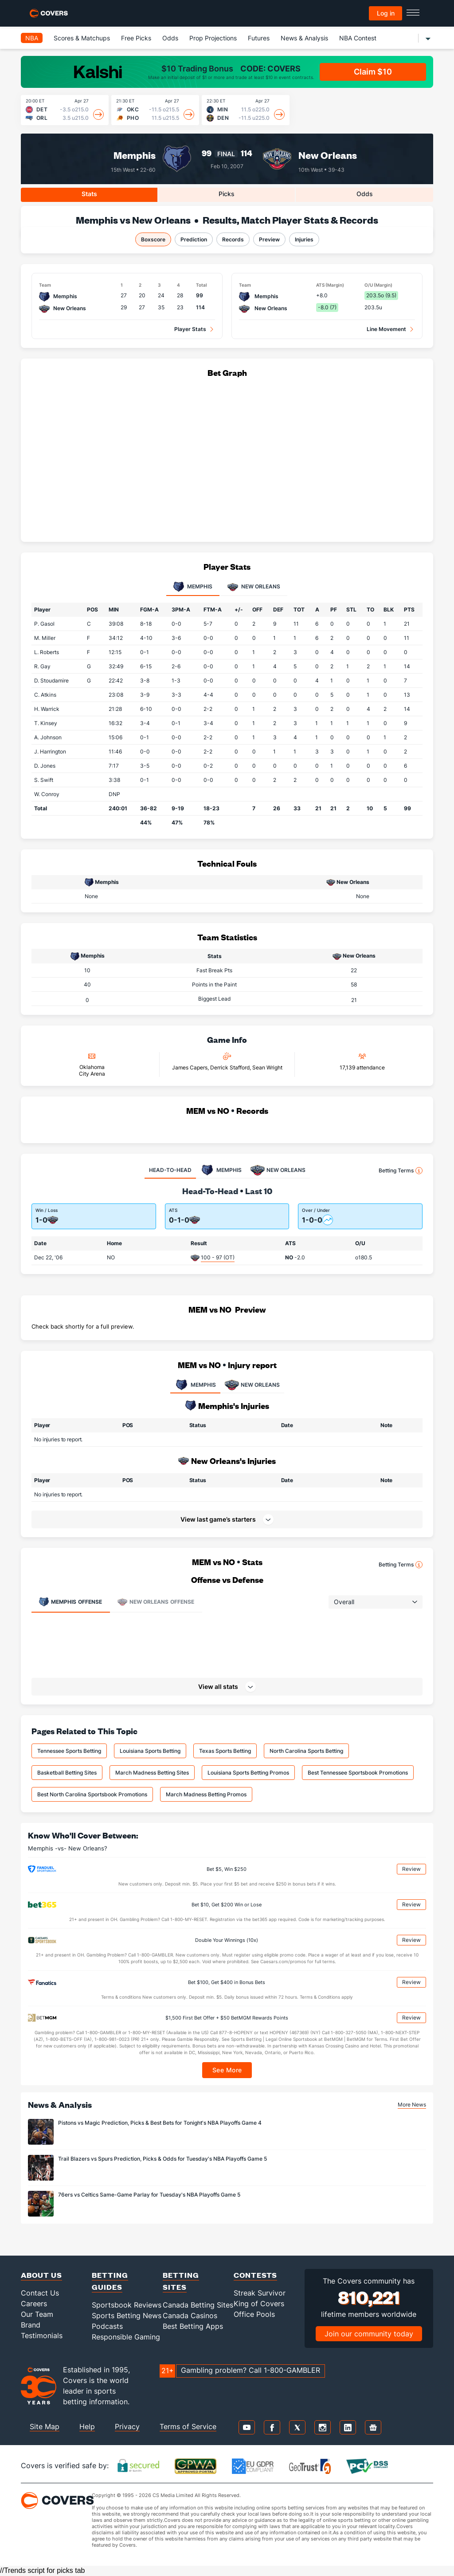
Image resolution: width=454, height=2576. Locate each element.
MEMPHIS (195, 1385)
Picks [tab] (227, 193)
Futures (259, 38)
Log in (386, 13)
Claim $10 (373, 71)
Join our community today (369, 2333)
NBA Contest (357, 38)
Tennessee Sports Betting (69, 1751)
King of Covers (259, 2303)
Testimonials (42, 2335)
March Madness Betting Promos (206, 1794)
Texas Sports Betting (225, 1751)
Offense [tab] (70, 1602)
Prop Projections (213, 38)
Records (233, 239)
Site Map (44, 2426)
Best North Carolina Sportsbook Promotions (92, 1794)
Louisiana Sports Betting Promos (248, 1772)
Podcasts (107, 2326)
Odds (170, 38)
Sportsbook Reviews (126, 2304)
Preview (269, 239)
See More (227, 2070)
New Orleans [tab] (253, 587)
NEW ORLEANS (252, 1385)
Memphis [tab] (192, 587)
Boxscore (153, 239)
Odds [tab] (364, 193)
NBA (31, 38)
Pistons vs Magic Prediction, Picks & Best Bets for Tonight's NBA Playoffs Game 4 (160, 2122)
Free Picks (136, 38)
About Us (41, 2275)
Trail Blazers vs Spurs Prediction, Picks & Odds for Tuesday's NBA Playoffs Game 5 (162, 2158)
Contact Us (40, 2292)
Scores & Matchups (82, 38)
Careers (34, 2303)
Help (87, 2426)
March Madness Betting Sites (152, 1772)
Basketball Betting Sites (67, 1772)
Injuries (304, 239)
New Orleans (327, 155)
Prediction (193, 239)
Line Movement (386, 329)
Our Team (37, 2314)
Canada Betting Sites (198, 2304)
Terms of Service (188, 2426)
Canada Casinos (190, 2315)
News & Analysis (304, 38)
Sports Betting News (126, 2315)
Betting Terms (401, 1170)
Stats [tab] (89, 193)
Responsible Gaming (126, 2336)
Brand (30, 2324)
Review (411, 1869)
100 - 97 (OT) (218, 1257)
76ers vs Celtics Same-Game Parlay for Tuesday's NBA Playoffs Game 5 (149, 2194)
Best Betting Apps (193, 2326)
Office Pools (254, 2314)
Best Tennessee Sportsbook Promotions (358, 1772)
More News (412, 2104)
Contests (255, 2275)
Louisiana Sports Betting (150, 1751)
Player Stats (190, 329)
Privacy (127, 2426)
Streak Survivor (260, 2292)
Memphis (135, 155)
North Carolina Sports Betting (306, 1751)
